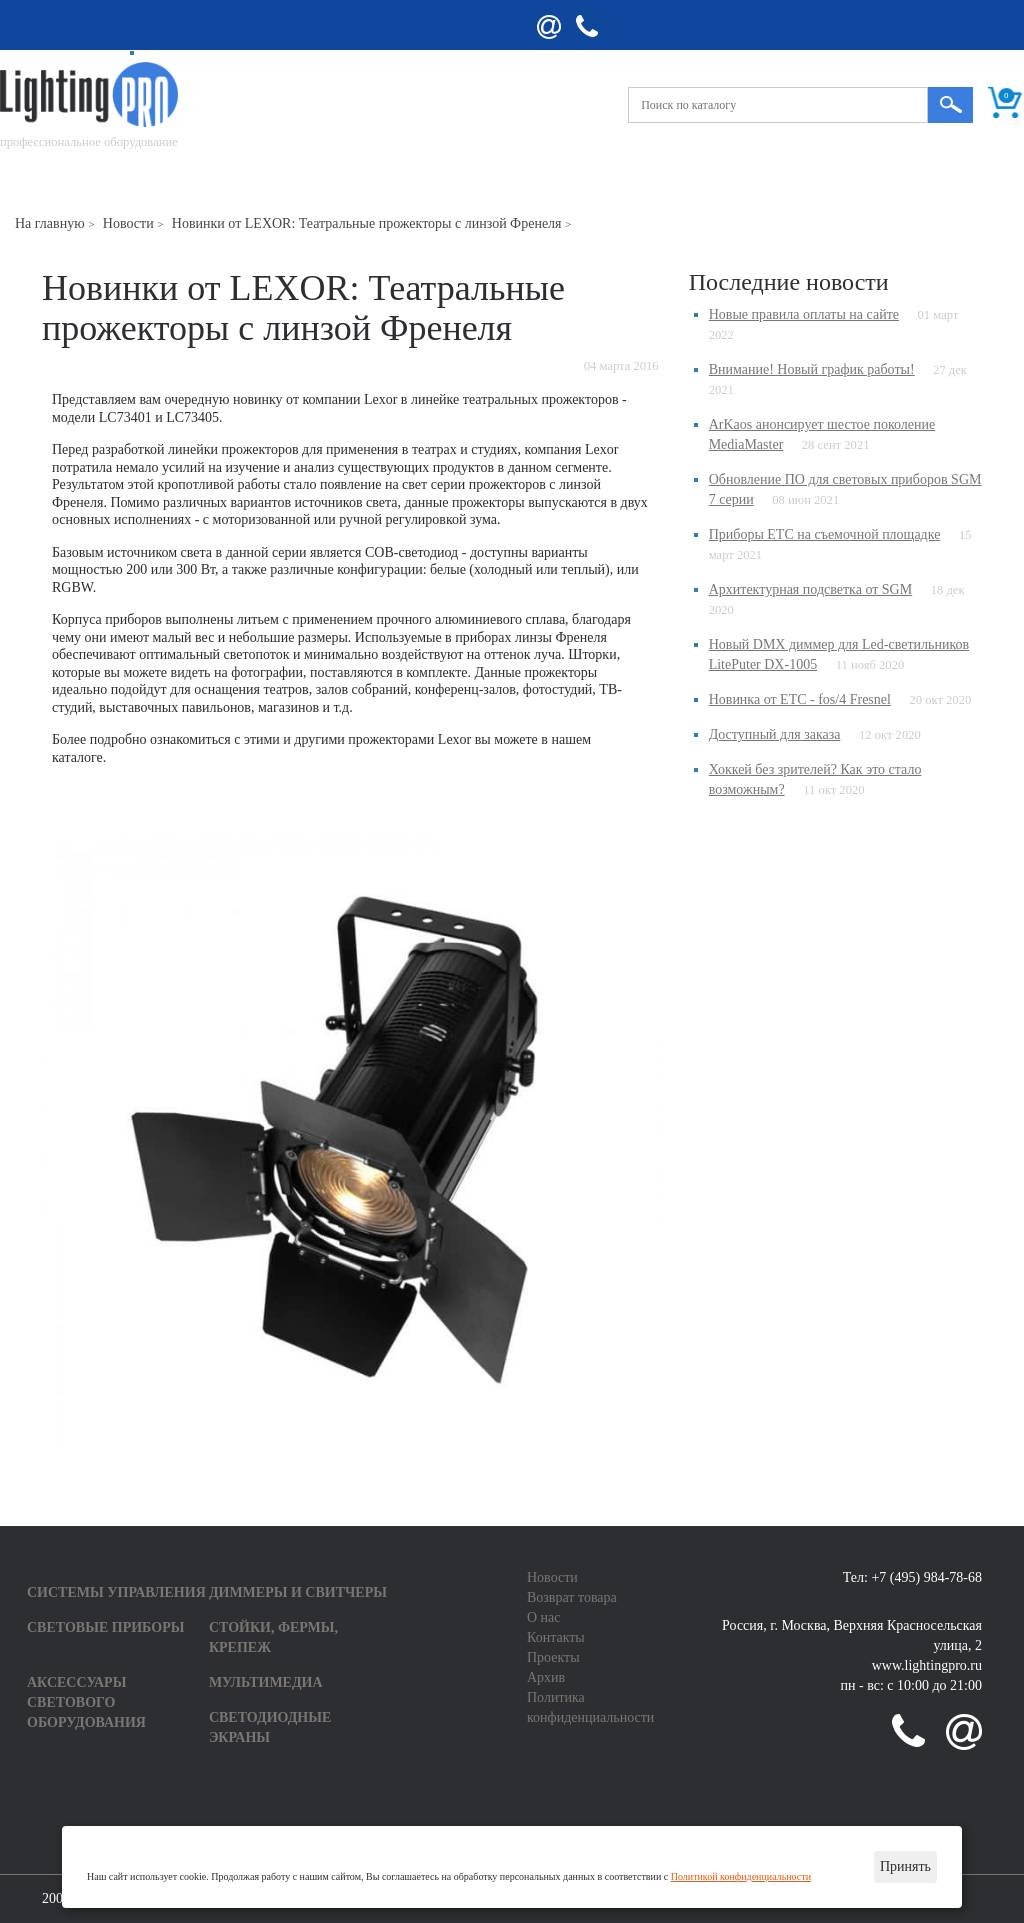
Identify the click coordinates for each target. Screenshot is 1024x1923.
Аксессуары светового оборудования (86, 1702)
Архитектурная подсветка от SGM (811, 589)
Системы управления (116, 1592)
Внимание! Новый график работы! (812, 369)
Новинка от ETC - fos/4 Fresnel (800, 699)
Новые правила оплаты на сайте (804, 314)
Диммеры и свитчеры (298, 1592)
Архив (546, 1677)
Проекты (553, 1657)
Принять (905, 1866)
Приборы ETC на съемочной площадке (825, 534)
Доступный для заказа (775, 734)
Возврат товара (572, 1597)
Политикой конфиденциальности (741, 1876)
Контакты (556, 1637)
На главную (50, 223)
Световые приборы (105, 1627)
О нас (544, 1617)
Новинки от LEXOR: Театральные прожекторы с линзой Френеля (367, 223)
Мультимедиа (266, 1682)
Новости (128, 223)
